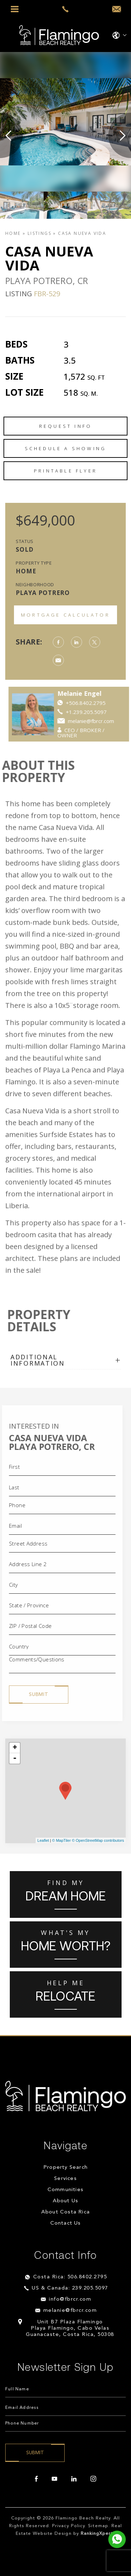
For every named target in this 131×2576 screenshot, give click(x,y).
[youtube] (54, 2479)
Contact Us (65, 2223)
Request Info (65, 426)
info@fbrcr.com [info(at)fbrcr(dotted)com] (70, 2299)
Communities (65, 2189)
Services (65, 2178)
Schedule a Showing (66, 448)
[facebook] (36, 2479)
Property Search (65, 2167)
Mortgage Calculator (65, 615)
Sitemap (98, 2526)
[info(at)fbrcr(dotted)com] (116, 9)
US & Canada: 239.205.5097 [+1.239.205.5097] (70, 2288)
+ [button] (15, 1748)
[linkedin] (74, 2479)
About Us (66, 2201)
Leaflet (43, 1840)
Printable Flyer (65, 471)
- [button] (14, 1758)
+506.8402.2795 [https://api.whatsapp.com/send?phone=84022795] (102, 702)
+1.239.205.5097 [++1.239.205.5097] (102, 711)
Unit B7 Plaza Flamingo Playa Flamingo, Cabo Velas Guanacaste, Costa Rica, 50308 (70, 2328)
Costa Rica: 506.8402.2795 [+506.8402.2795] (70, 2277)
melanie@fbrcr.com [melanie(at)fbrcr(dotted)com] (107, 720)
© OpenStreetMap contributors (98, 1840)
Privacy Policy (68, 2526)
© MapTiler (61, 1840)
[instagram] (93, 2479)
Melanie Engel (96, 693)
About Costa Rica (65, 2212)
